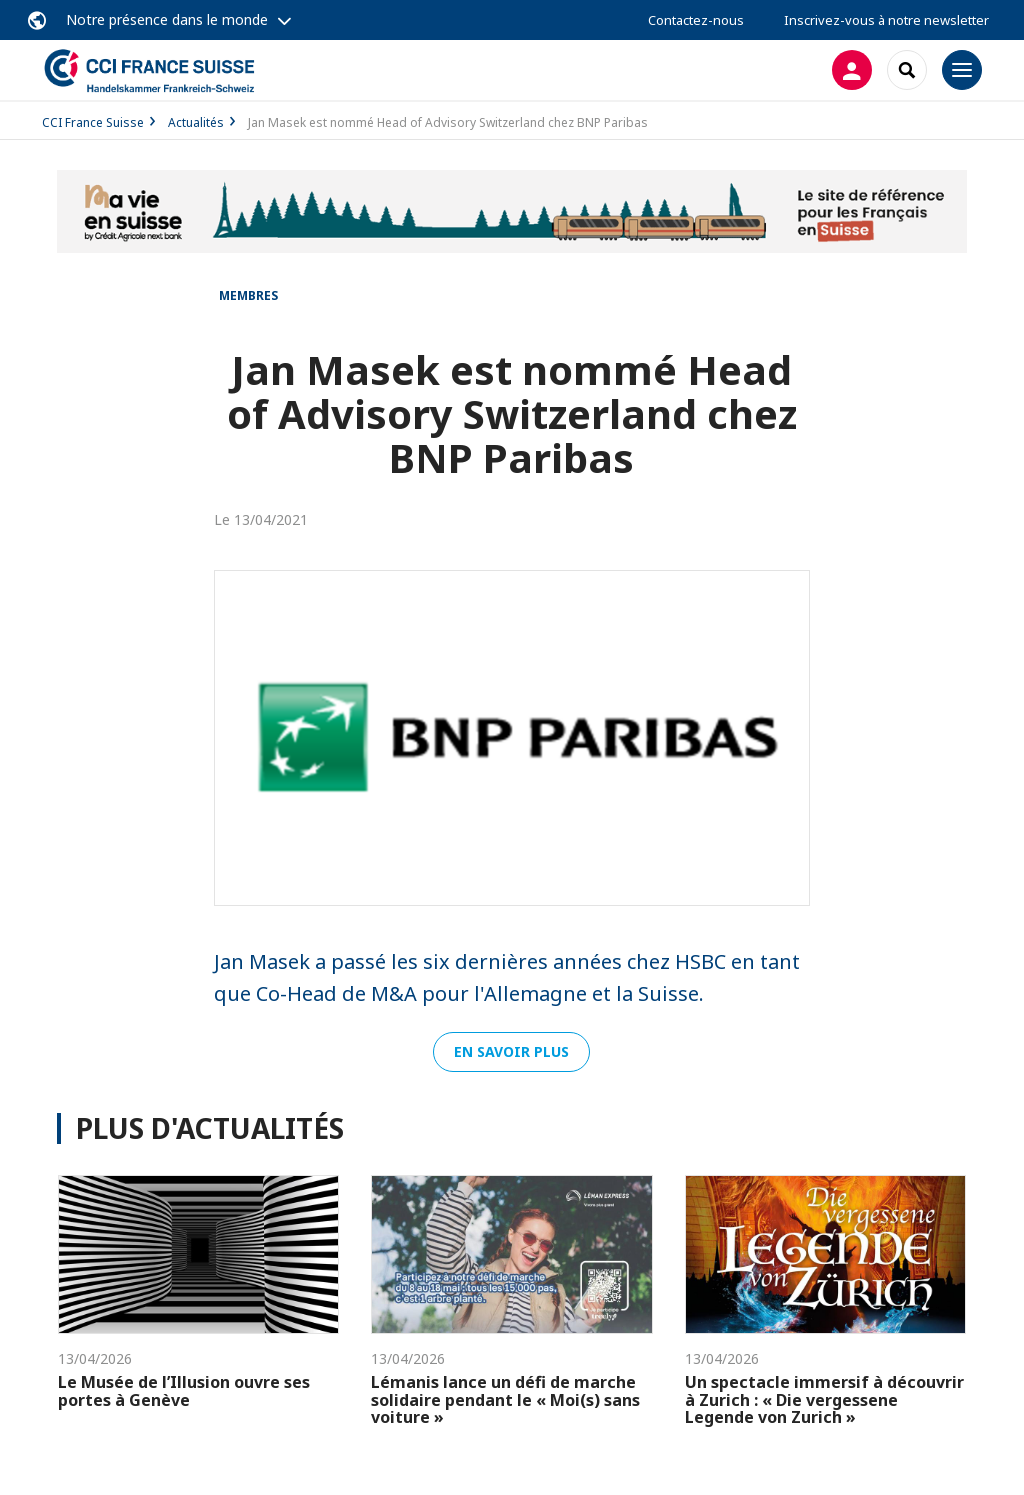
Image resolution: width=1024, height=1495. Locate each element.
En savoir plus (511, 1051)
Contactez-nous (696, 20)
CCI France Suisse (93, 122)
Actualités (196, 122)
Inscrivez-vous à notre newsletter (886, 20)
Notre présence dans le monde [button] (167, 19)
